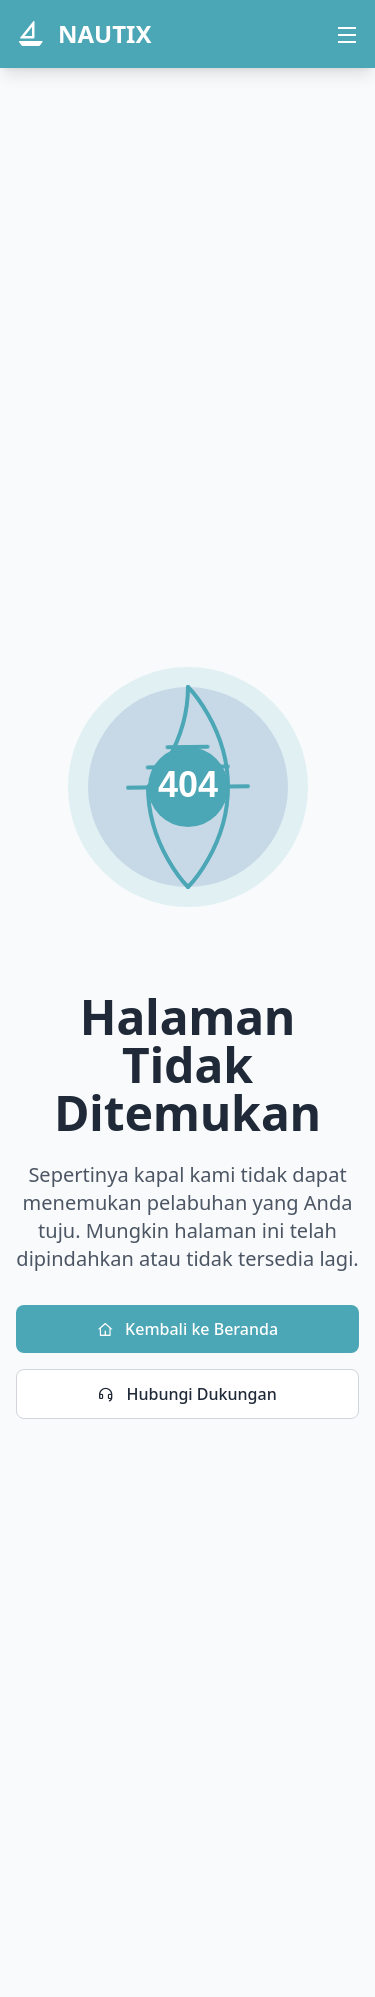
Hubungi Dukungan (187, 1394)
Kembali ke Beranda (187, 1329)
